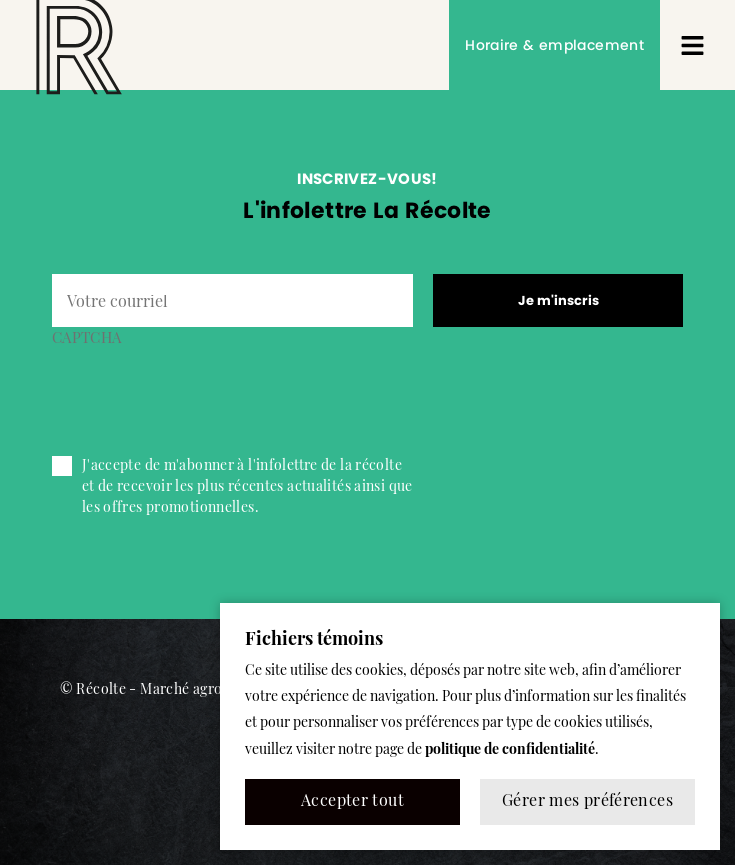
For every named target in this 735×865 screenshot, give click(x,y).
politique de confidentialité (510, 750)
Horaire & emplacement (554, 45)
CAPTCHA (87, 339)
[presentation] (204, 393)
